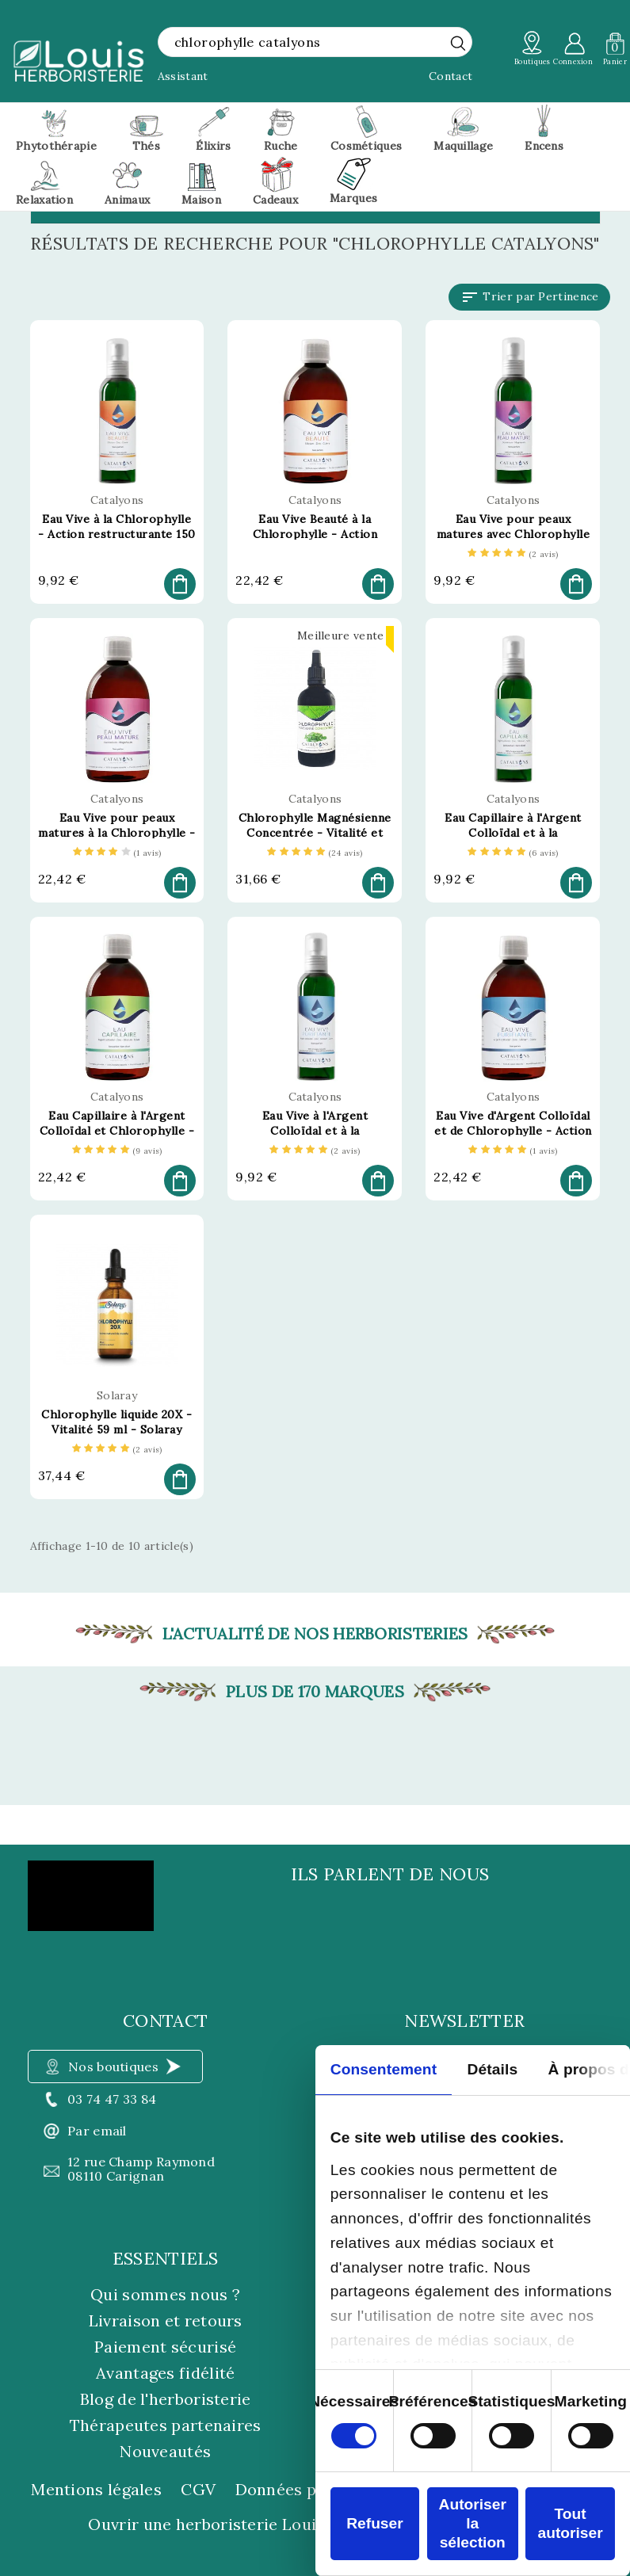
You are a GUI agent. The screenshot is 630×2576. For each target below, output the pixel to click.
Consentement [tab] (383, 2069)
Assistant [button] (183, 76)
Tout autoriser (570, 2523)
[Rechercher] (315, 42)
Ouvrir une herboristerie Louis (206, 2524)
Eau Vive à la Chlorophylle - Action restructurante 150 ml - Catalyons (117, 534)
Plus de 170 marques (315, 1692)
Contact (450, 76)
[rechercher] (458, 43)
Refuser (374, 2523)
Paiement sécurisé (165, 2347)
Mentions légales (96, 2490)
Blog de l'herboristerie (165, 2399)
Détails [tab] (493, 2069)
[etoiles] (513, 555)
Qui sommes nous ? (165, 2294)
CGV (198, 2490)
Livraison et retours (165, 2320)
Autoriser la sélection (472, 2523)
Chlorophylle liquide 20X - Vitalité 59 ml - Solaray (116, 1422)
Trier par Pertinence (529, 297)
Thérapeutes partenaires (166, 2425)
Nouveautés (165, 2451)
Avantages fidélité (165, 2373)
